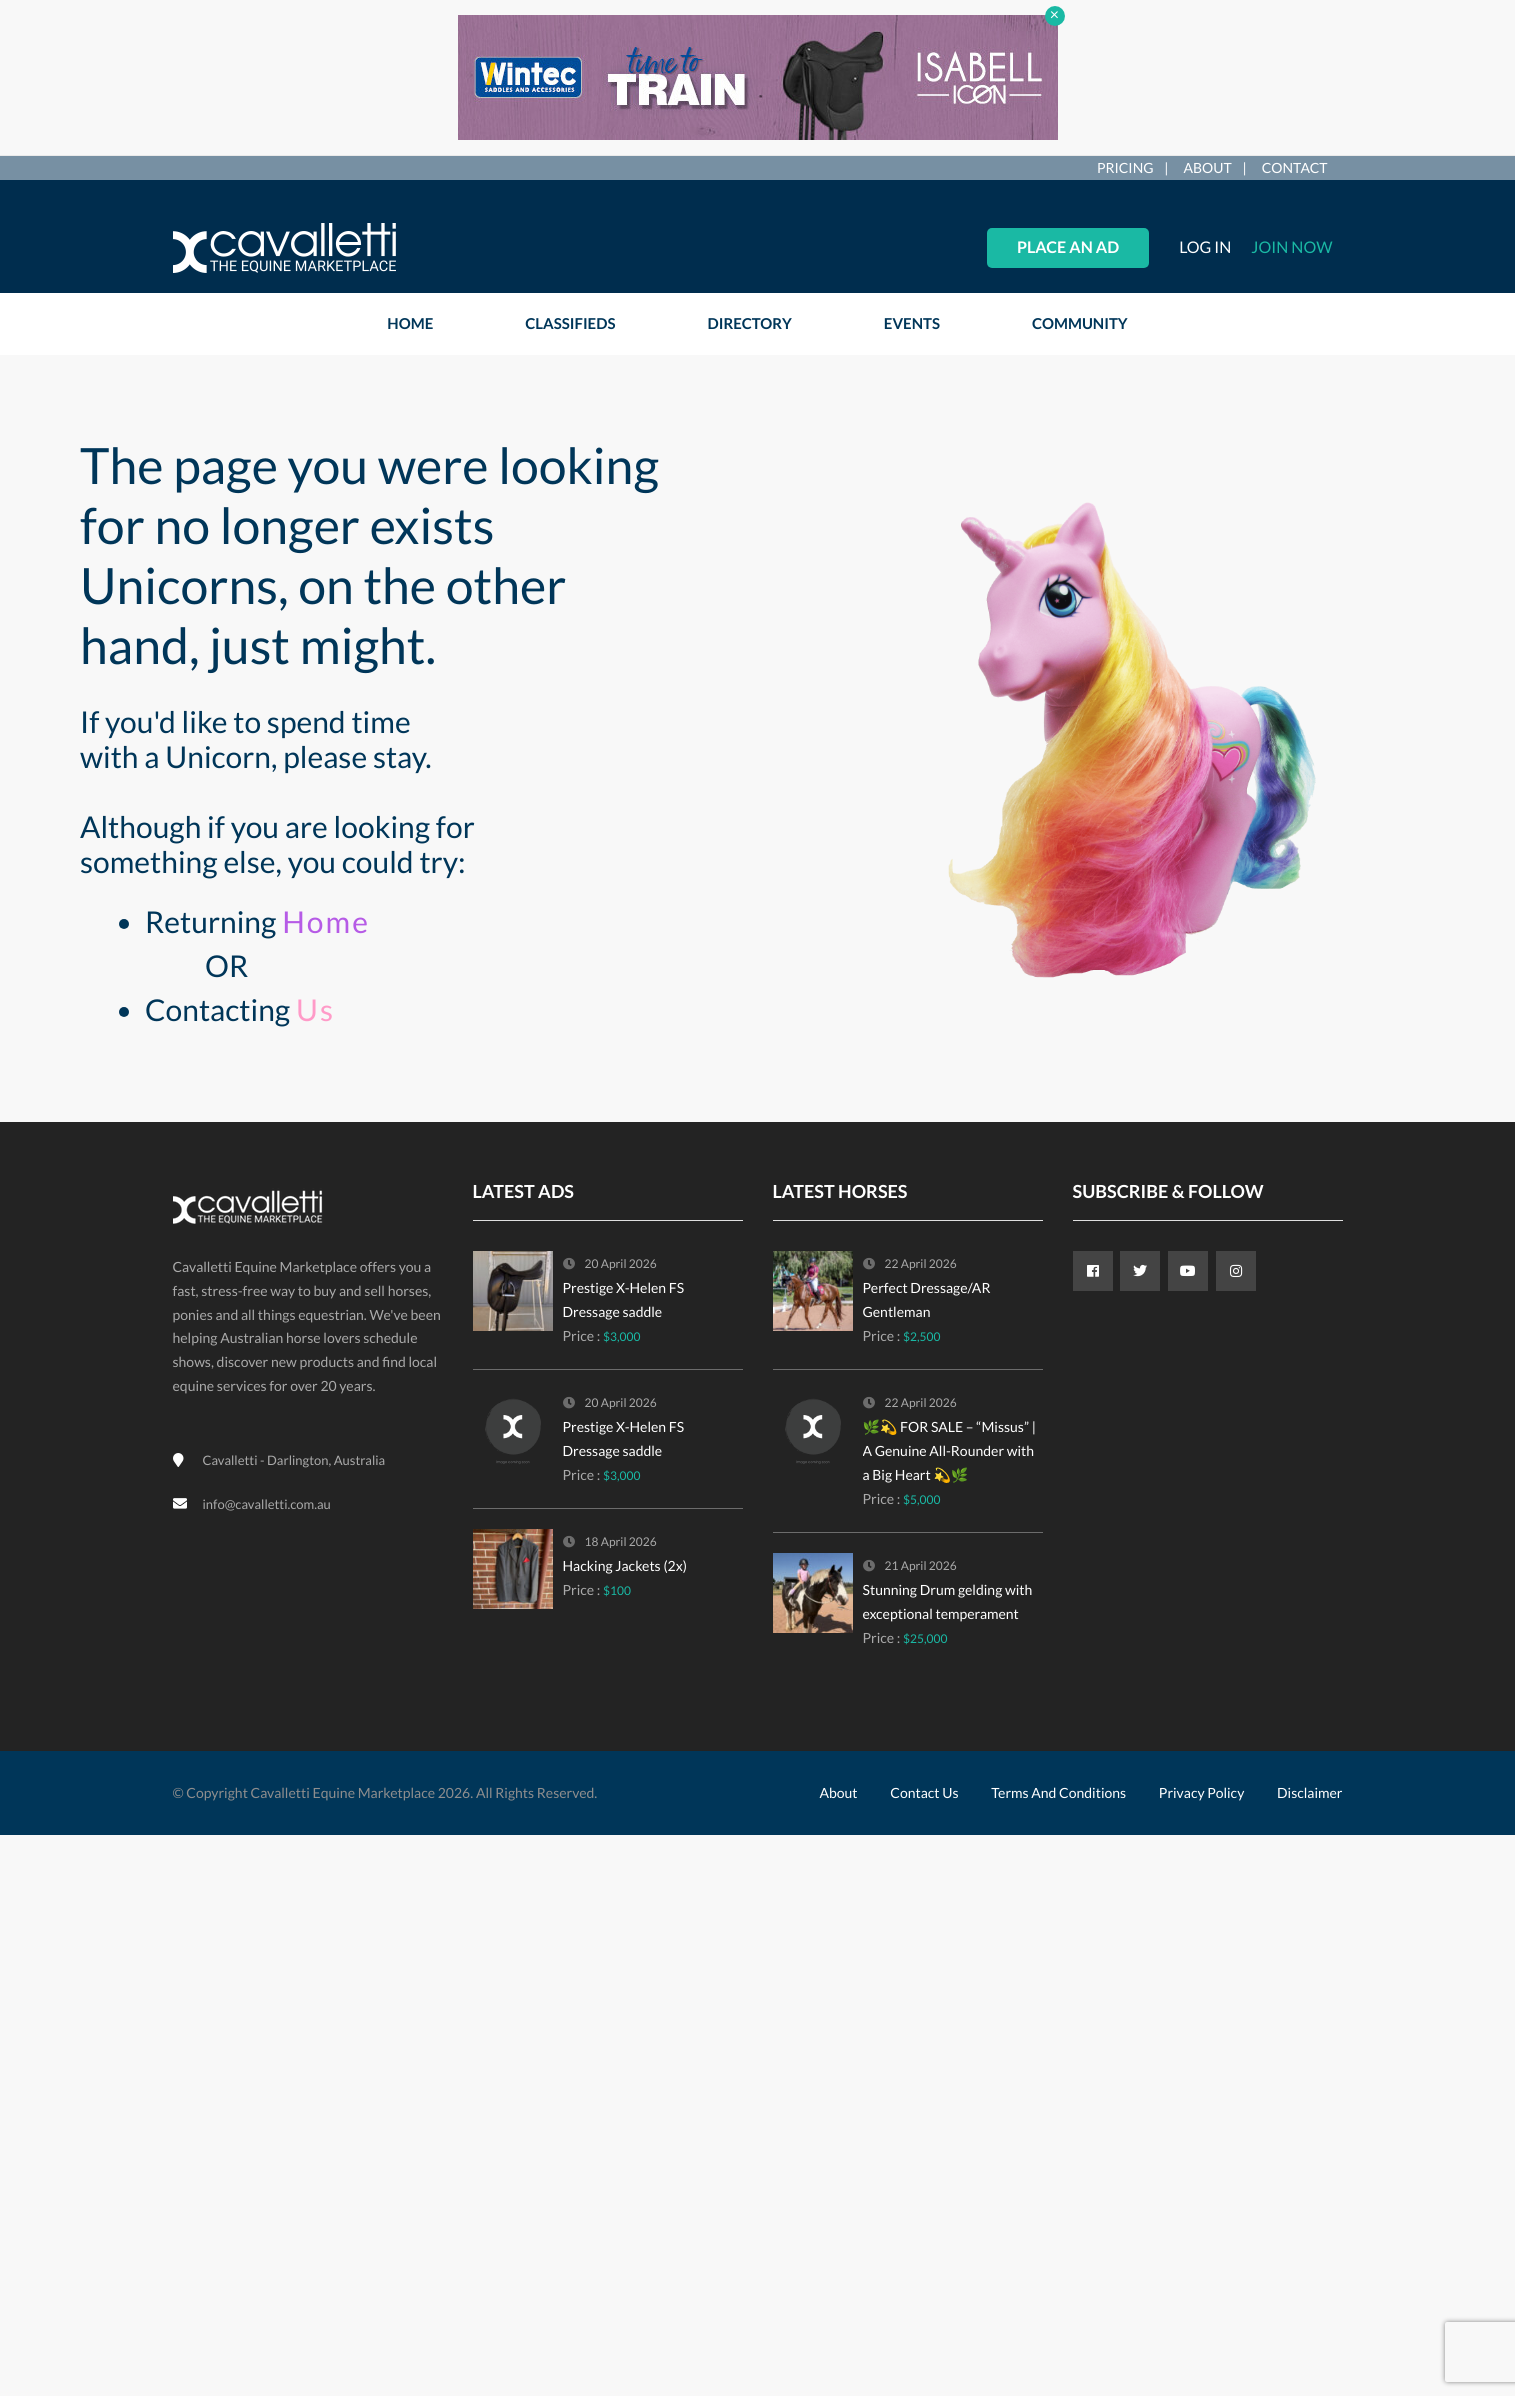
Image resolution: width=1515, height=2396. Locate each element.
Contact (1295, 167)
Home (326, 922)
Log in (1205, 247)
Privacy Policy (1201, 1792)
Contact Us (924, 1792)
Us (315, 1010)
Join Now (1291, 247)
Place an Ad (1068, 247)
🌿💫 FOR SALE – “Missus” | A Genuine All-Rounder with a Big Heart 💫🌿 (949, 1450)
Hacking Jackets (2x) (625, 1565)
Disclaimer (1309, 1792)
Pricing (1125, 167)
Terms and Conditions (1058, 1792)
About (1208, 167)
